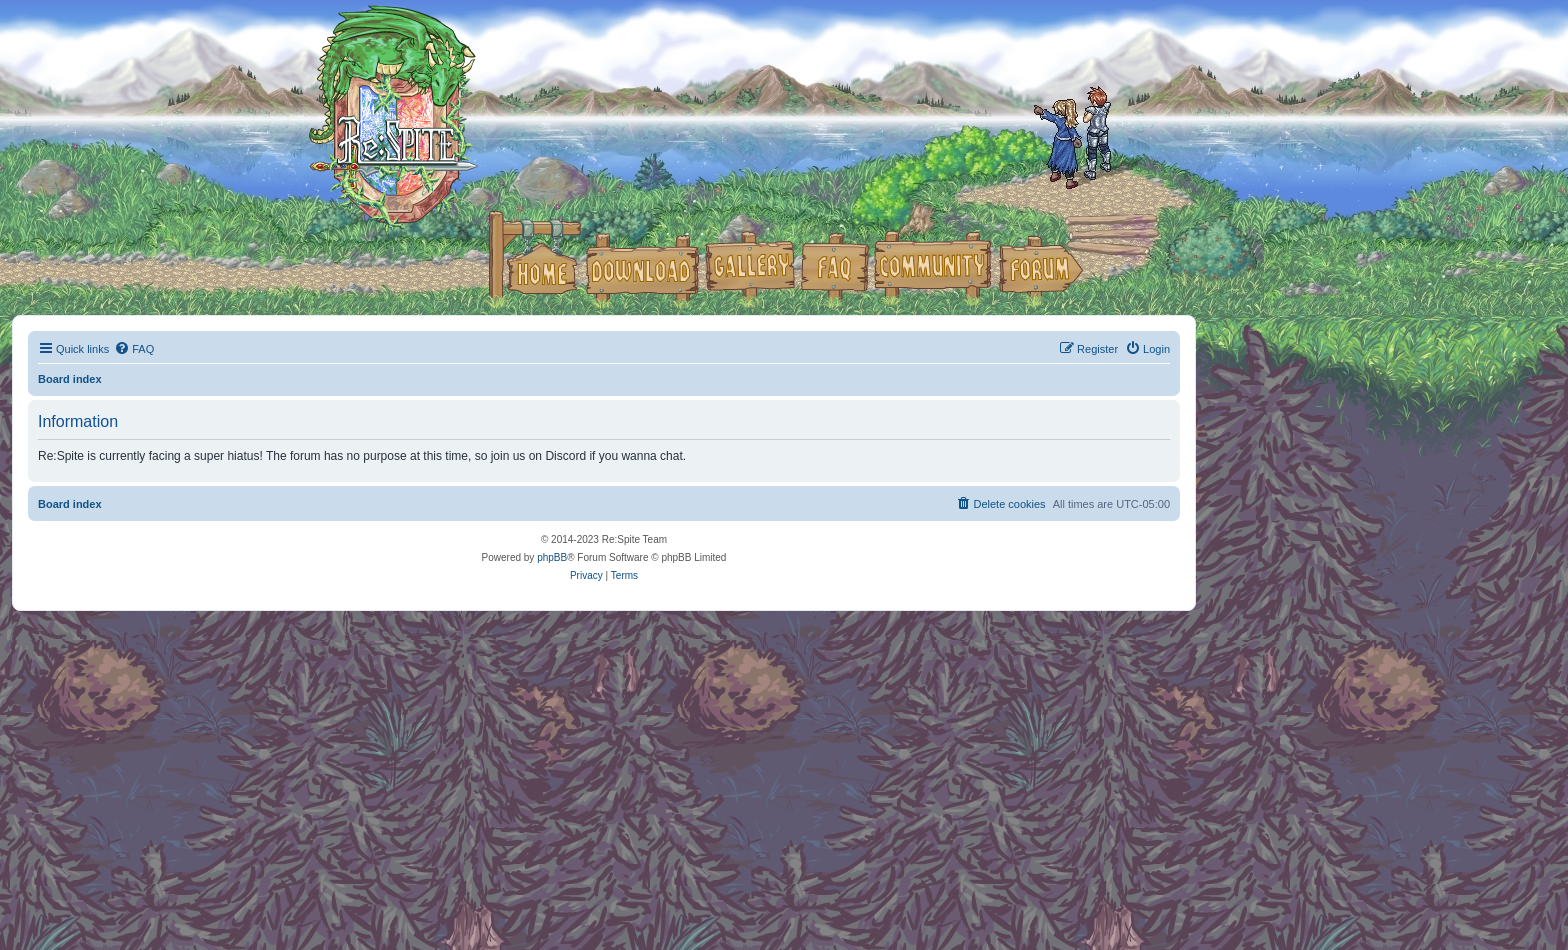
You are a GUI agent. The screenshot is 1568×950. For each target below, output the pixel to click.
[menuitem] (134, 349)
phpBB (552, 557)
